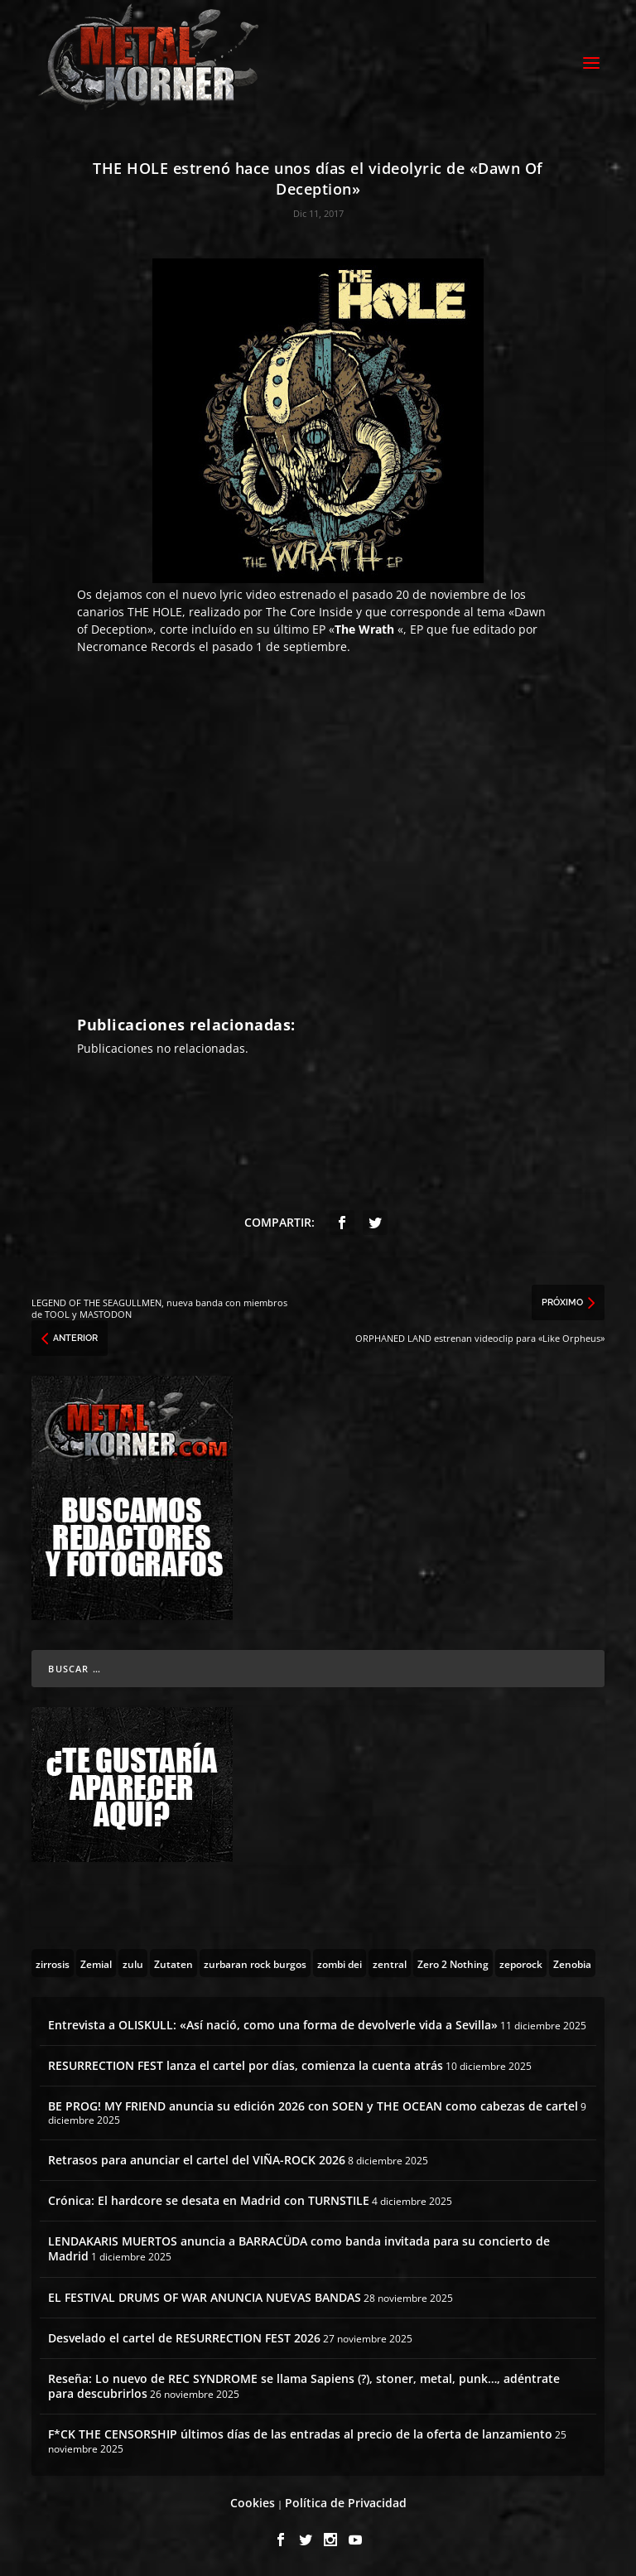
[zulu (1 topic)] (132, 1963)
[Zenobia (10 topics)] (572, 1963)
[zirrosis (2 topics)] (52, 1963)
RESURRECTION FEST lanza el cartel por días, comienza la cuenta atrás (245, 2065)
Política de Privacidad (346, 2503)
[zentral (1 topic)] (390, 1963)
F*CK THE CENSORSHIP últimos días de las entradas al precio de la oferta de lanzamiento (300, 2434)
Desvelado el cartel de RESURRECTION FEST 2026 (184, 2338)
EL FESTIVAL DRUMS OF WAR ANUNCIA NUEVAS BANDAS (204, 2297)
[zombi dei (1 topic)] (339, 1963)
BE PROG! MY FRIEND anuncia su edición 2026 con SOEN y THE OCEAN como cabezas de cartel (313, 2106)
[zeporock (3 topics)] (521, 1963)
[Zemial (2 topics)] (96, 1963)
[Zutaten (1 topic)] (173, 1963)
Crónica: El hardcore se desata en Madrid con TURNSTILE (208, 2200)
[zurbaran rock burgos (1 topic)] (255, 1963)
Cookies (252, 2503)
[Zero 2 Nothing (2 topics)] (453, 1963)
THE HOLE (155, 612)
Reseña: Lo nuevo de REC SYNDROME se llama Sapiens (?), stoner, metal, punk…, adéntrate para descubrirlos (304, 2386)
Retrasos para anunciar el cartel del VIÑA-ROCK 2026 (196, 2160)
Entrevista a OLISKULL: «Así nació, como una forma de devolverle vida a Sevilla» (273, 2025)
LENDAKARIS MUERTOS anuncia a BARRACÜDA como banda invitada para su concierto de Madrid (299, 2248)
